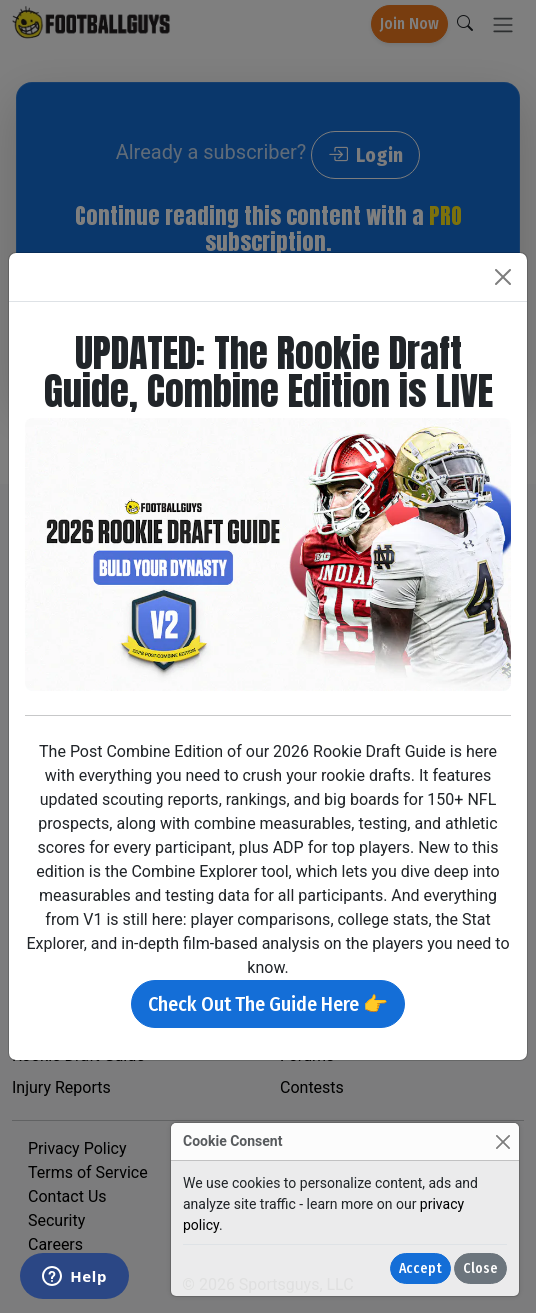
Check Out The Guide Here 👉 (268, 1004)
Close (480, 1268)
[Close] (502, 1141)
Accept (420, 1268)
